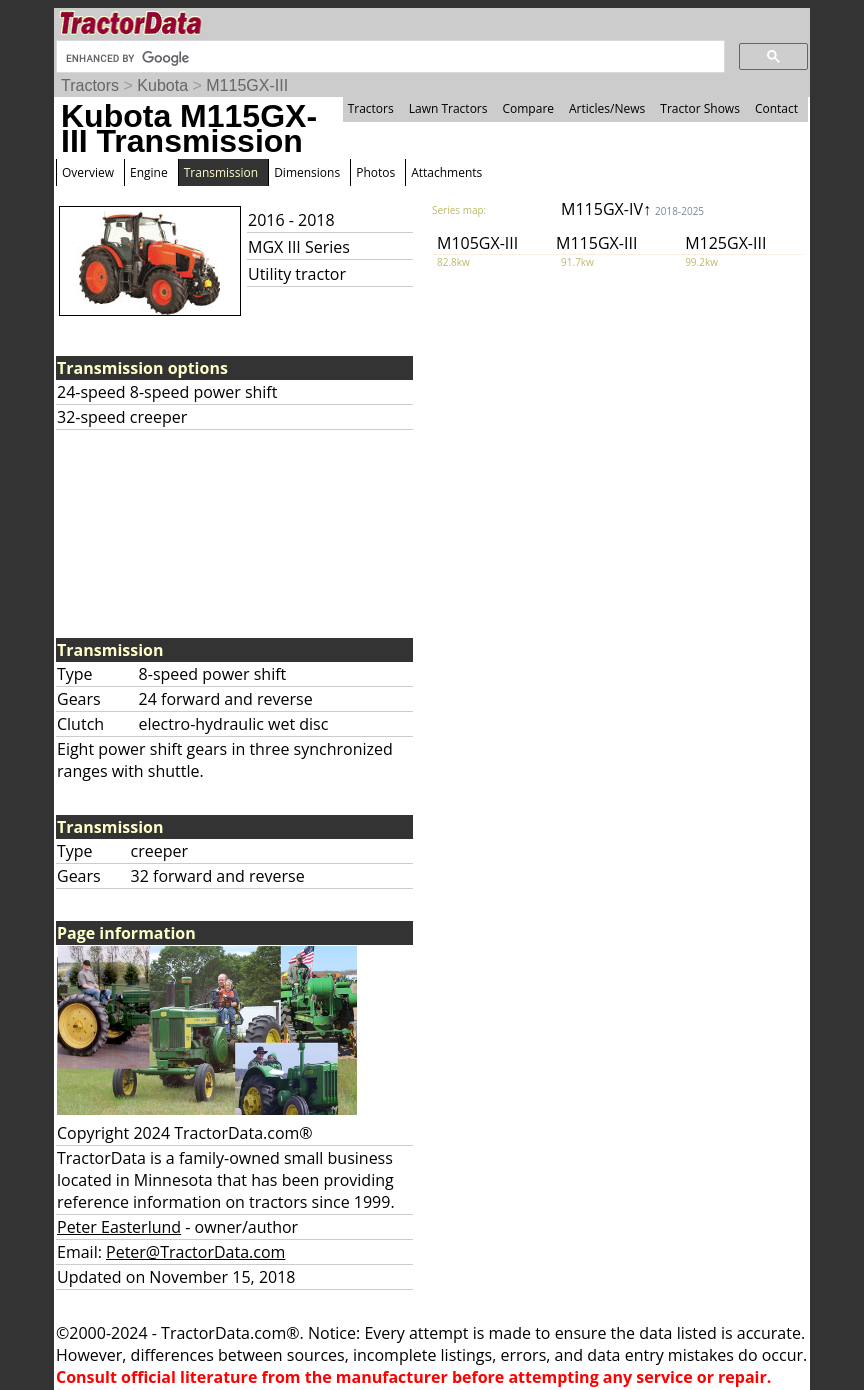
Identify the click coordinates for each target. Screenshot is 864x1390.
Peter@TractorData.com (195, 1252)
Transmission (221, 172)
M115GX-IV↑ (632, 209)
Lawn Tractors (448, 108)
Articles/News (607, 108)
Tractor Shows (700, 108)
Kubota (162, 85)
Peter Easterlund (119, 1227)
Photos (375, 172)
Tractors (90, 85)
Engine (149, 172)
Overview (88, 172)
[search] (388, 58)
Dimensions (307, 172)
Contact (776, 108)
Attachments (446, 172)
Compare (528, 108)
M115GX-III (247, 85)
